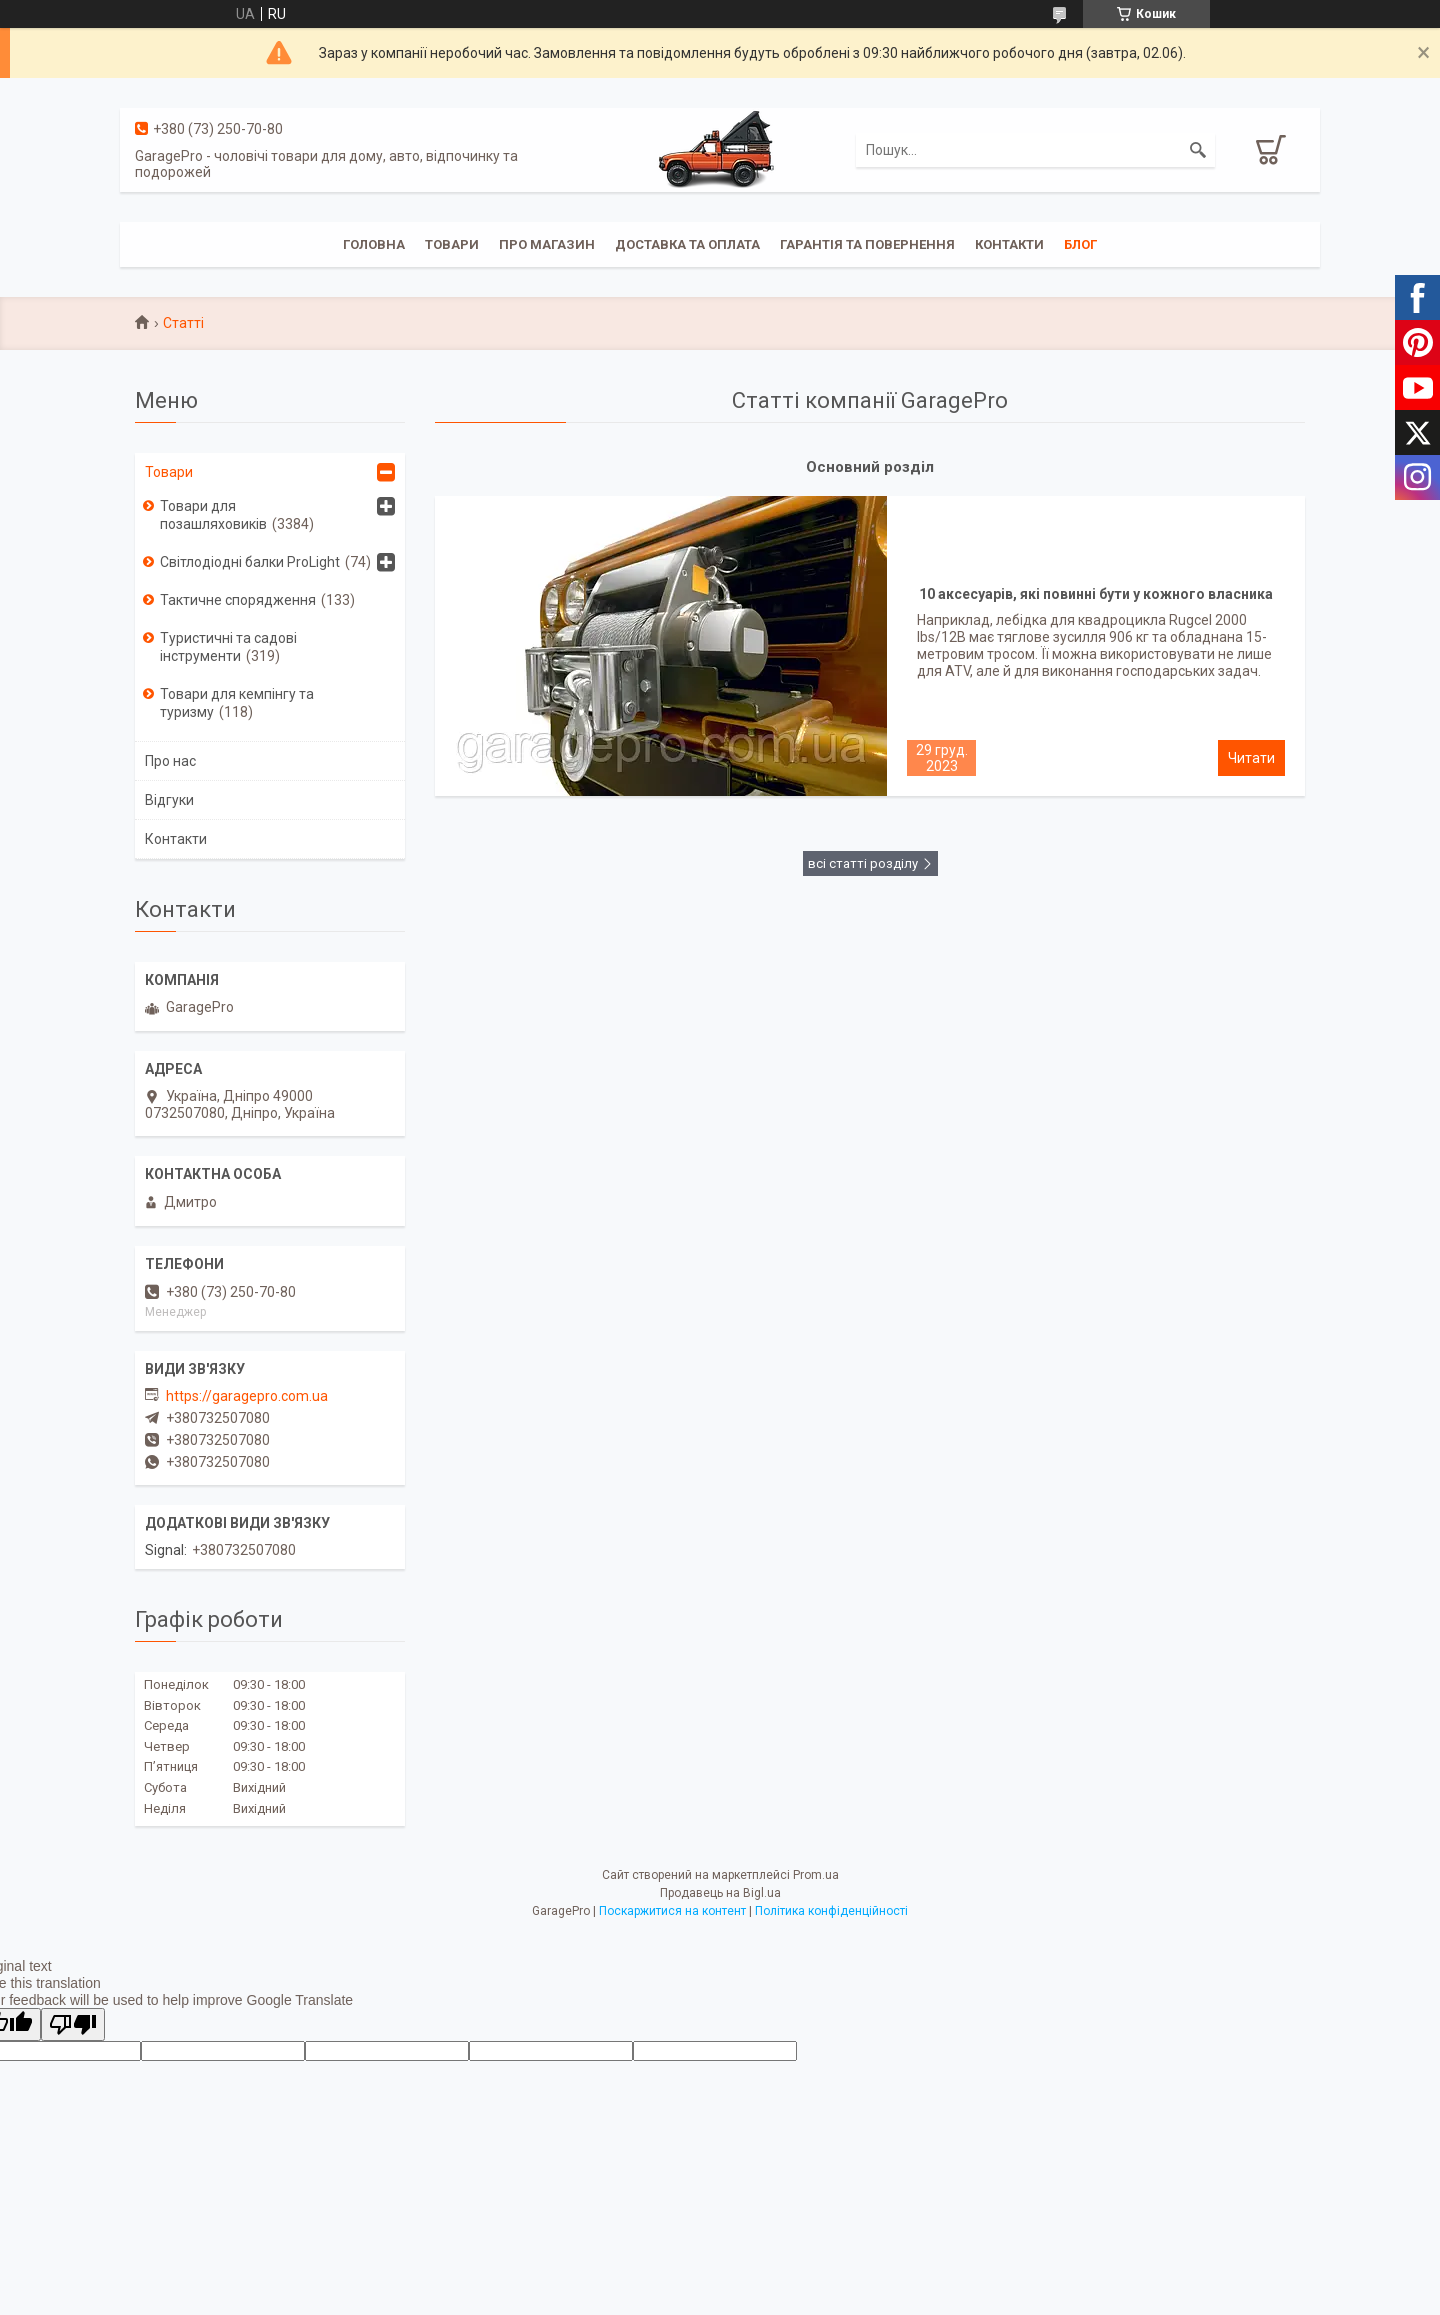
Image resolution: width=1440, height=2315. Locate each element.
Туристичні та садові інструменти (228, 647)
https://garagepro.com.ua (247, 1396)
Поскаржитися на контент (672, 1911)
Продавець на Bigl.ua (720, 1893)
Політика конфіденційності (831, 1911)
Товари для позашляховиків (213, 515)
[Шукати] (1198, 150)
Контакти (1009, 244)
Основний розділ (870, 467)
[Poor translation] (73, 2024)
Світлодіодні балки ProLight (250, 562)
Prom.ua (816, 1875)
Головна (374, 244)
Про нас (170, 761)
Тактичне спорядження (238, 600)
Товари (452, 244)
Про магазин (547, 244)
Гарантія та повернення (867, 244)
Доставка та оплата (687, 244)
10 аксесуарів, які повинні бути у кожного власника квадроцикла (1096, 599)
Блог (1080, 244)
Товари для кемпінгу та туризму (237, 703)
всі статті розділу (863, 863)
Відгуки (169, 800)
